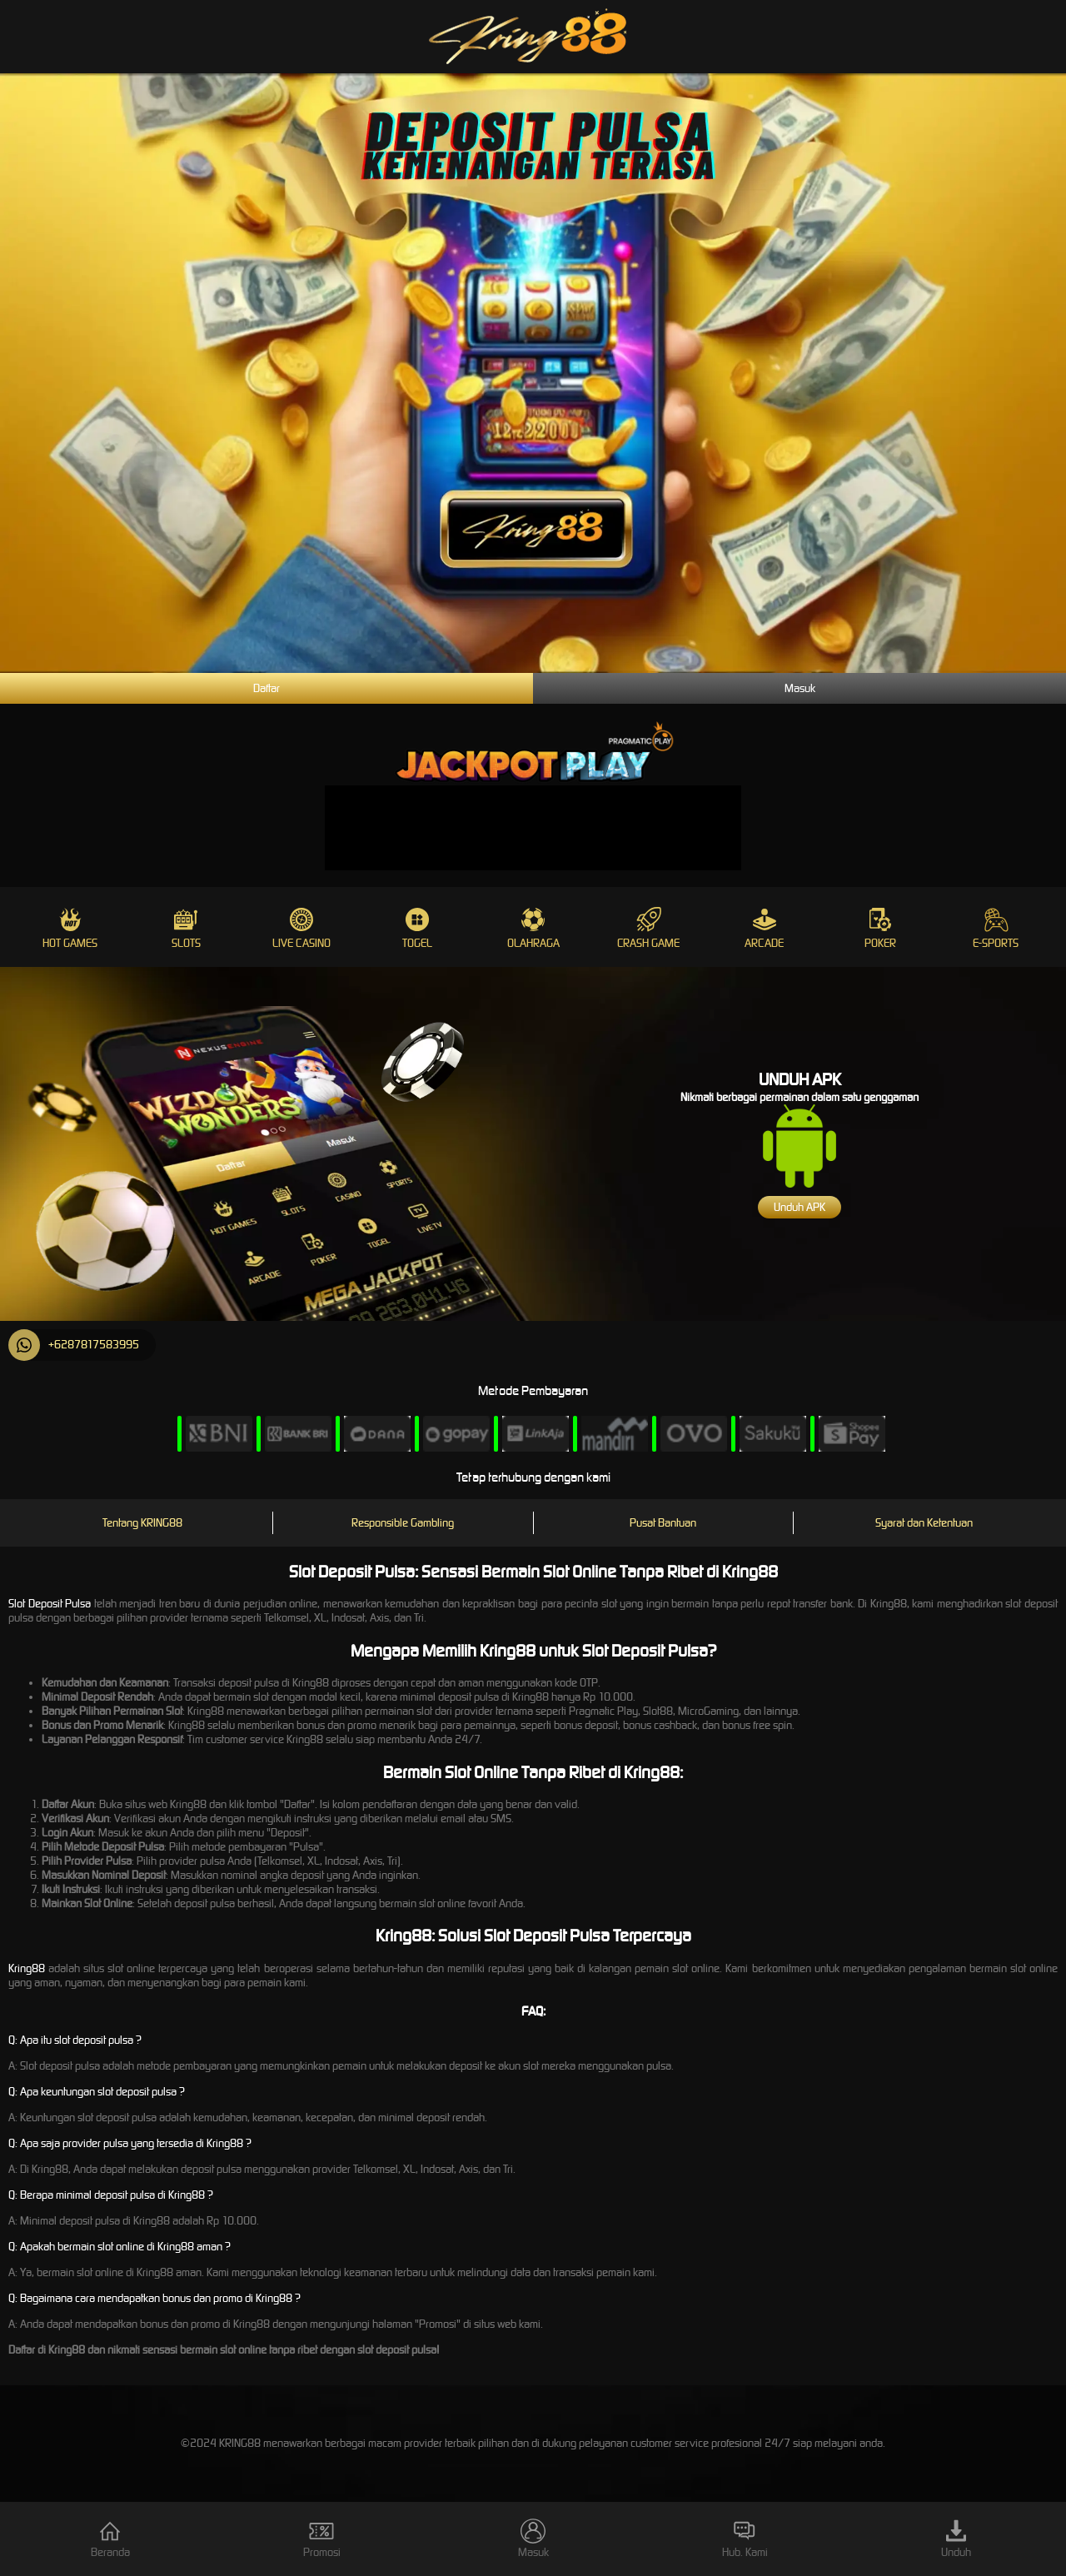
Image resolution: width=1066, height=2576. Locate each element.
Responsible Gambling (402, 1523)
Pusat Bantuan (663, 1523)
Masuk (800, 688)
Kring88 (26, 1968)
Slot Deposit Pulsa (49, 1604)
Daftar (266, 688)
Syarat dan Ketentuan (924, 1523)
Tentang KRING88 (142, 1523)
